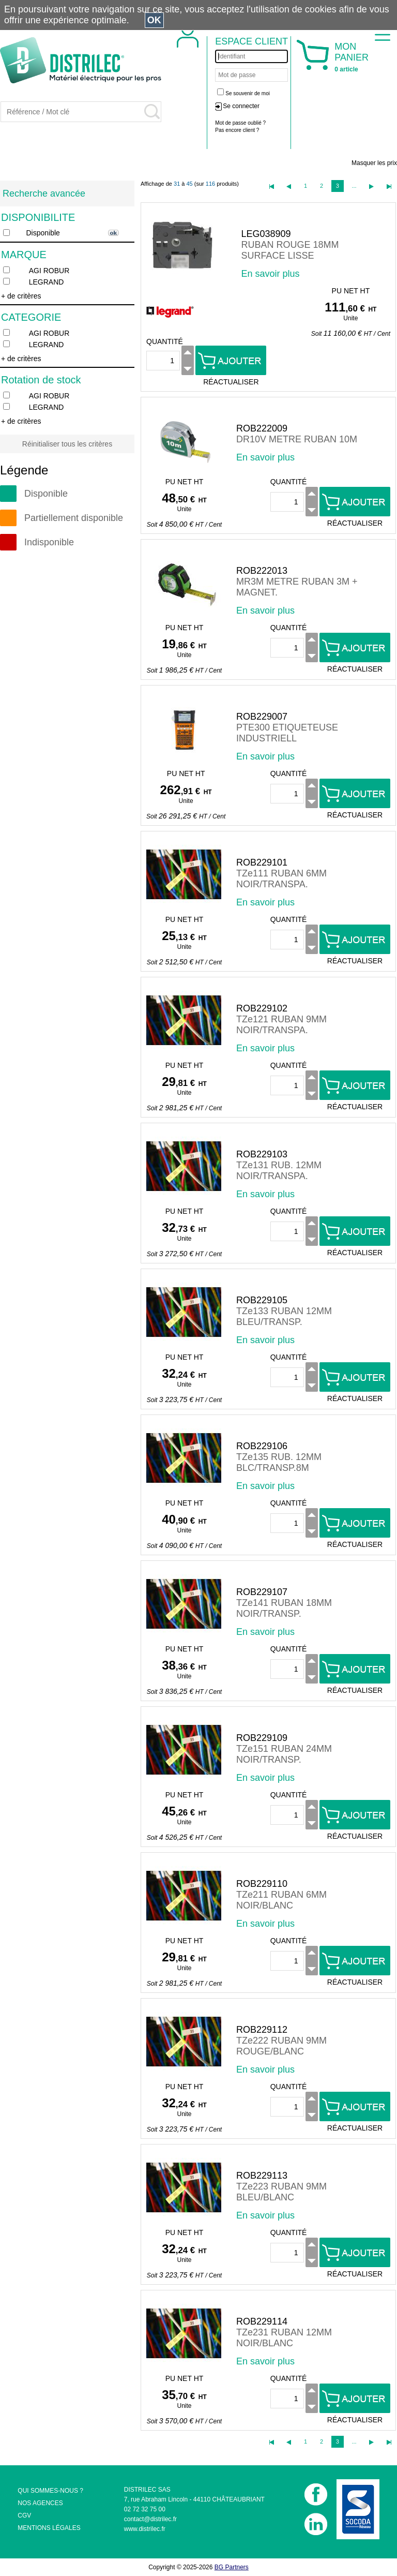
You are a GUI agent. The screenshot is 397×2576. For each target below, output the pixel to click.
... (354, 186)
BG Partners (232, 2567)
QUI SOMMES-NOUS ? (50, 2490)
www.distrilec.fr (144, 2529)
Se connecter (241, 106)
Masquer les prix (374, 163)
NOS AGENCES (40, 2503)
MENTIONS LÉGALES (49, 2528)
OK (154, 20)
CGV (24, 2515)
